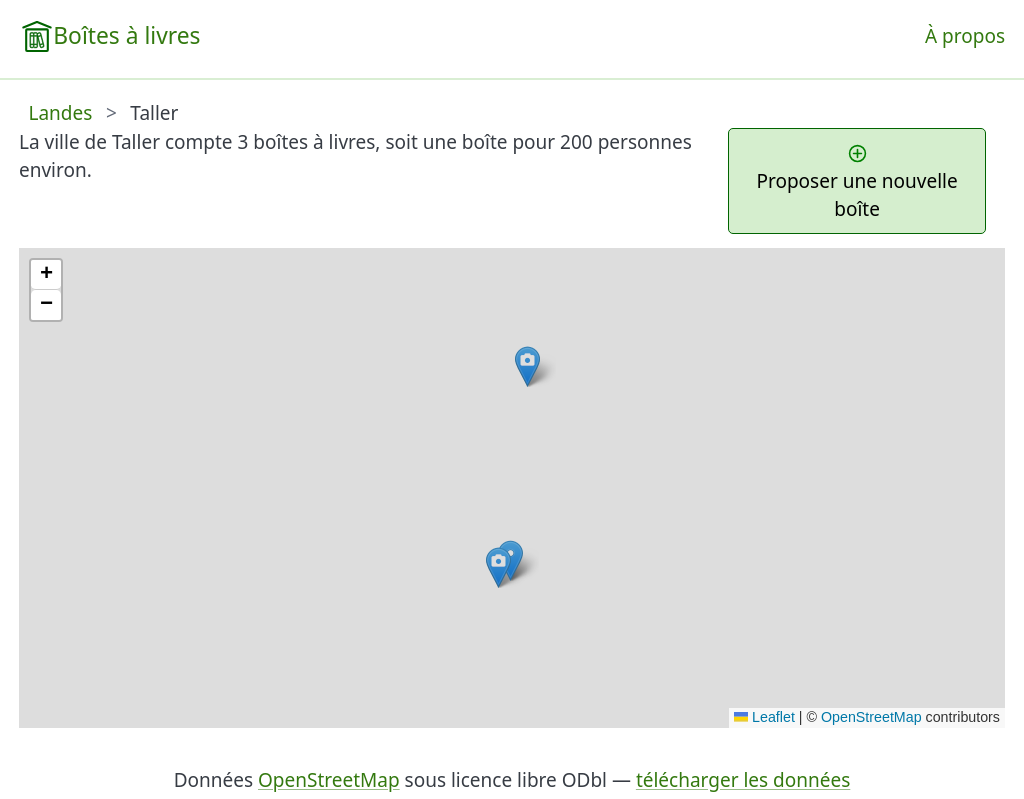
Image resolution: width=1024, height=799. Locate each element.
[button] (527, 366)
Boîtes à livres (126, 35)
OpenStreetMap (871, 717)
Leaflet (764, 717)
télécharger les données (743, 780)
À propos (965, 36)
